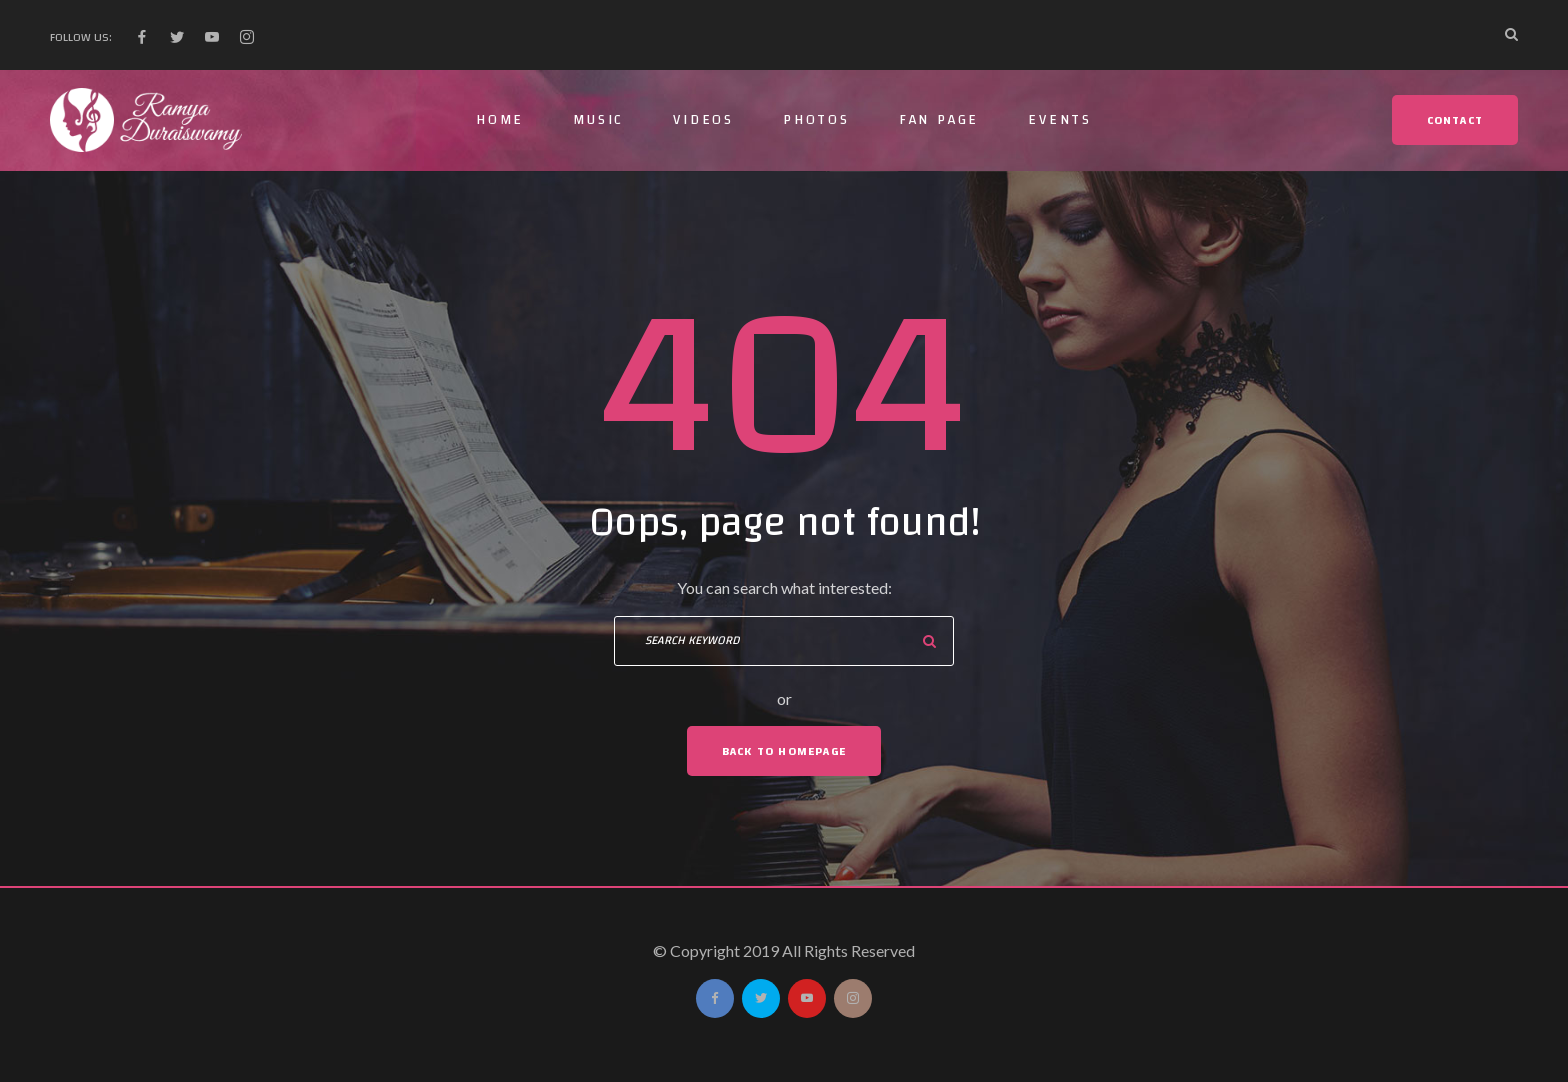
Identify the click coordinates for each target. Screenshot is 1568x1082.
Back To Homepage (784, 751)
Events (1060, 120)
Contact (1455, 120)
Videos (703, 120)
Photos (816, 120)
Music (598, 120)
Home (500, 120)
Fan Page (939, 120)
